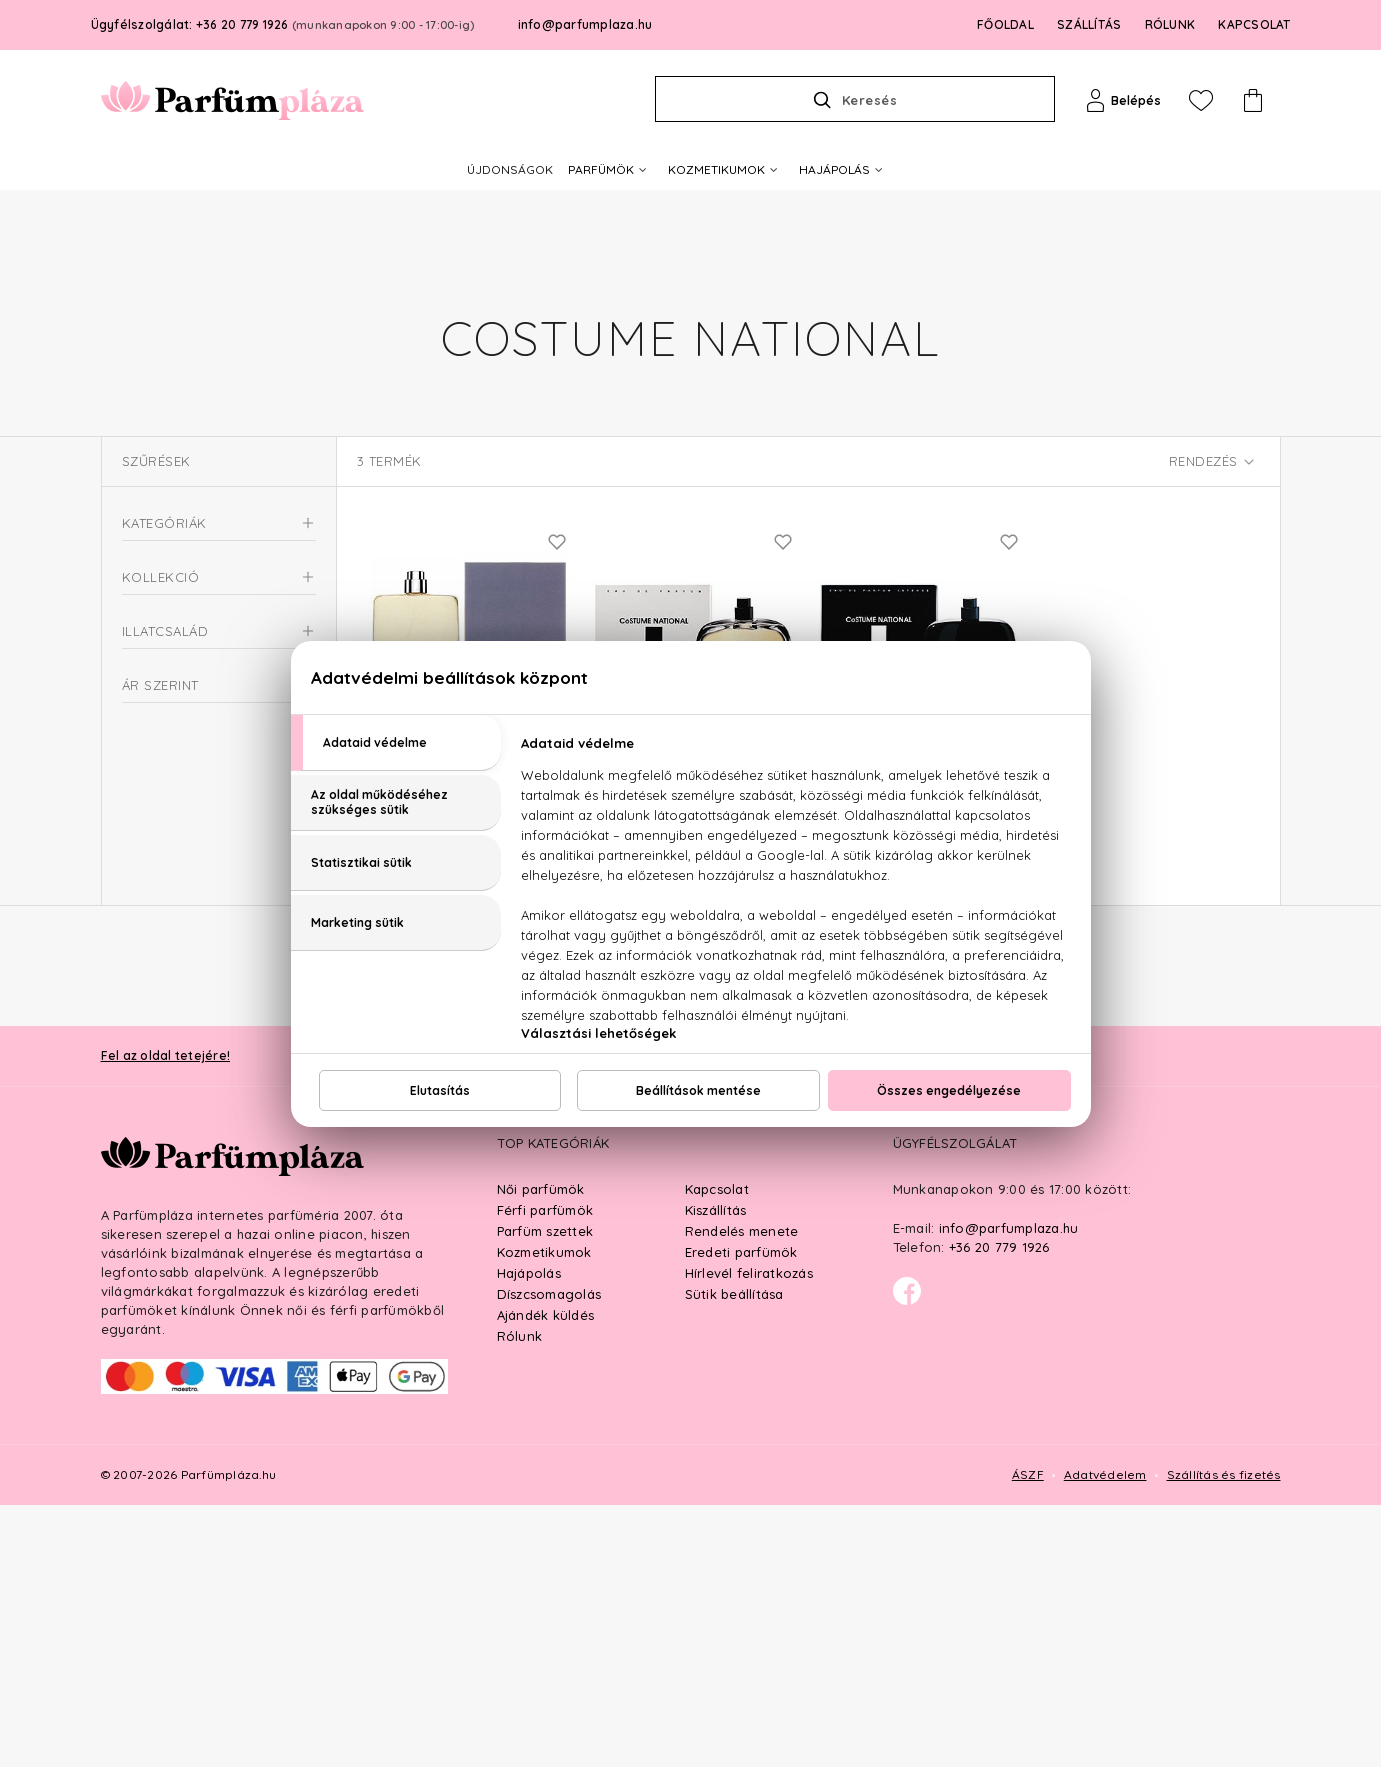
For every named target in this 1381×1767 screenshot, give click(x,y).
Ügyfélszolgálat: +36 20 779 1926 (283, 24)
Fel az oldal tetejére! (166, 1317)
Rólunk (520, 1598)
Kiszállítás (716, 1472)
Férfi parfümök (545, 1472)
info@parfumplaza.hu (585, 24)
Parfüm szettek (545, 1493)
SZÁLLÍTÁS (1089, 24)
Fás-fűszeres (187, 870)
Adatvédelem (1105, 1736)
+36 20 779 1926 (999, 1509)
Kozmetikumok (544, 1514)
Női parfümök (541, 1451)
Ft (195, 1051)
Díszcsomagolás (549, 1556)
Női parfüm (166, 641)
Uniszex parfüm (179, 677)
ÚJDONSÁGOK (510, 169)
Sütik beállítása (734, 1556)
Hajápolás (529, 1535)
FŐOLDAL (1005, 24)
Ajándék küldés (546, 1577)
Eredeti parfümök (741, 1514)
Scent (165, 778)
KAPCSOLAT (1254, 24)
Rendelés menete (742, 1493)
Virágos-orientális (205, 926)
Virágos (172, 898)
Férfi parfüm (171, 605)
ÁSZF (1028, 1736)
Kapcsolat (717, 1451)
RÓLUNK (1170, 24)
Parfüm (145, 569)
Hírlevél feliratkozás (749, 1535)
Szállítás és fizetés (1224, 1736)
